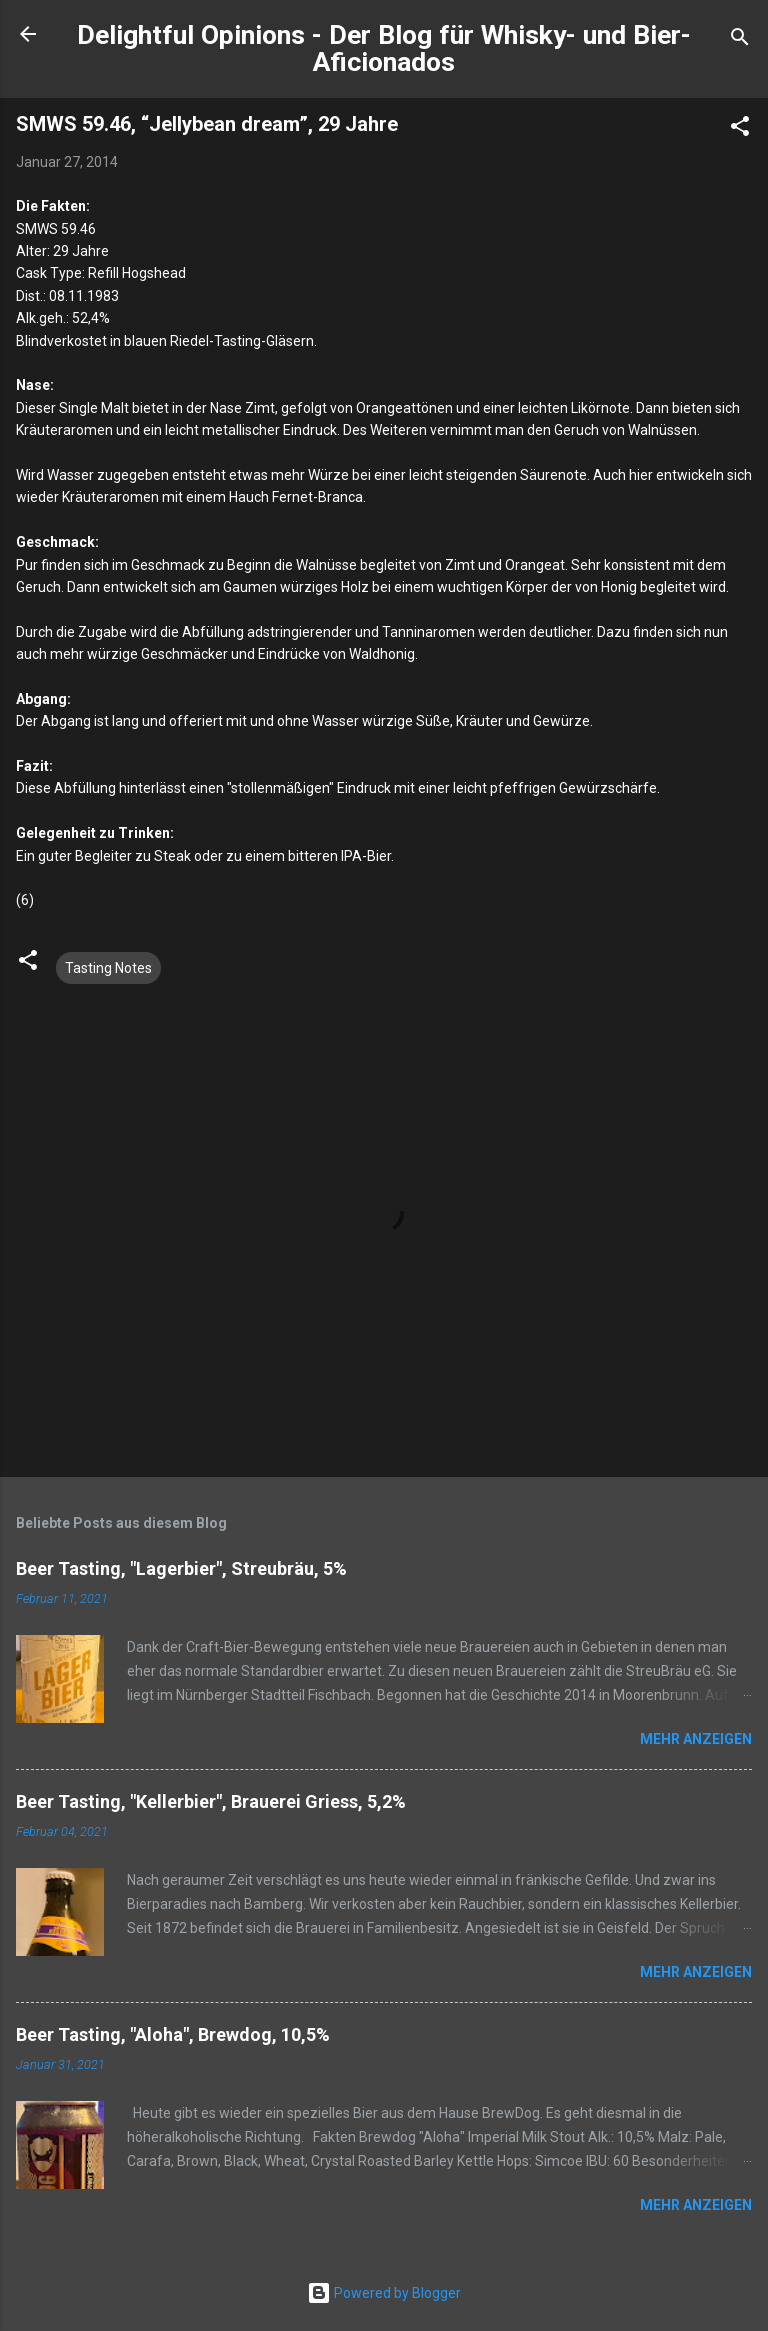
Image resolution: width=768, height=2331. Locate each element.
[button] (740, 129)
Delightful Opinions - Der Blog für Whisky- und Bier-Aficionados (384, 48)
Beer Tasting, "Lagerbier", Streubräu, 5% (181, 1568)
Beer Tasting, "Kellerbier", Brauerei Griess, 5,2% (211, 1801)
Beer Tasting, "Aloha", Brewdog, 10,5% (173, 2034)
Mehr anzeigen (696, 1739)
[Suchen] (740, 40)
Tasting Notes (108, 968)
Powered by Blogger (384, 2293)
